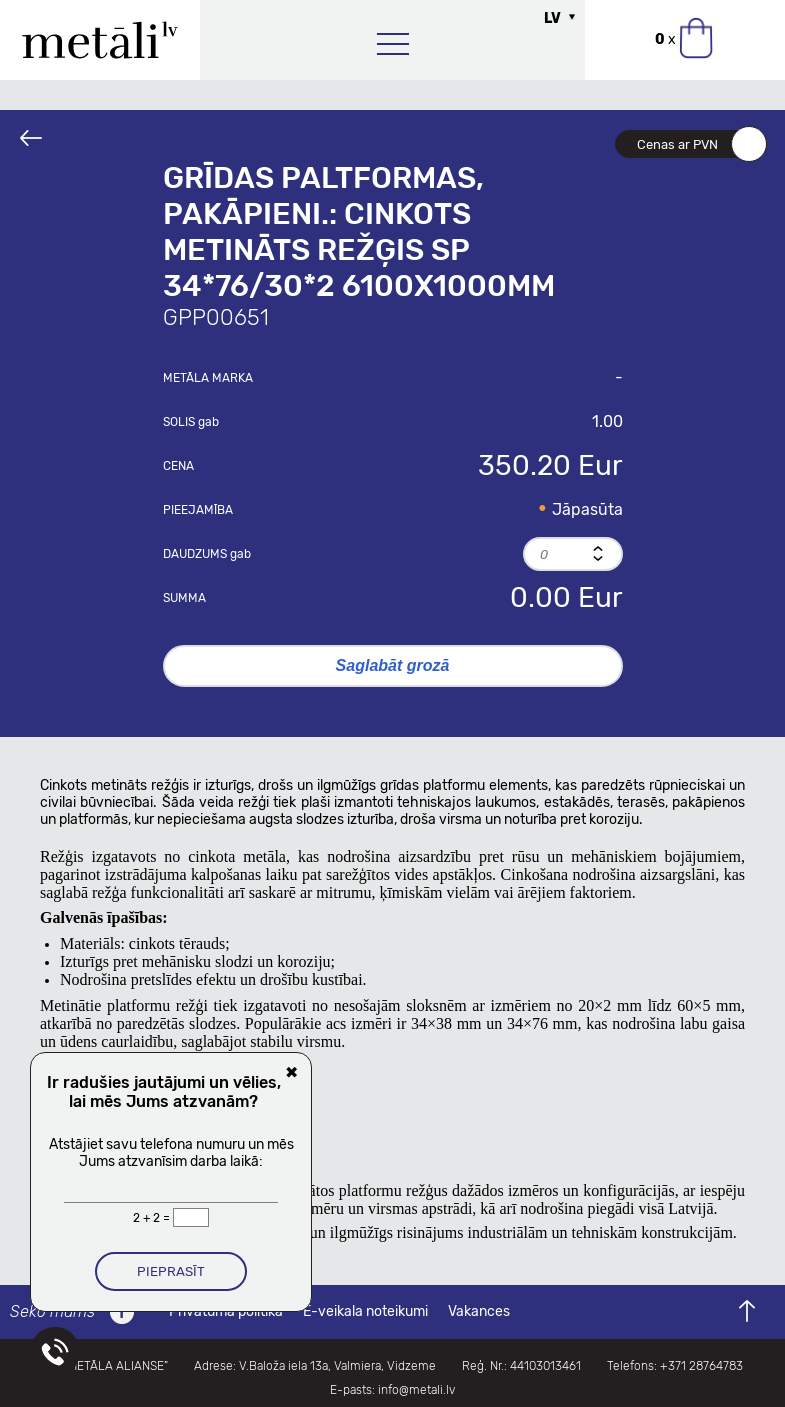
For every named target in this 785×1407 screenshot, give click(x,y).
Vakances (479, 1311)
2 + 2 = (153, 1218)
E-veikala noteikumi (365, 1311)
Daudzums (207, 554)
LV (552, 18)
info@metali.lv (416, 1390)
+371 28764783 (701, 1366)
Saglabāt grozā (393, 665)
